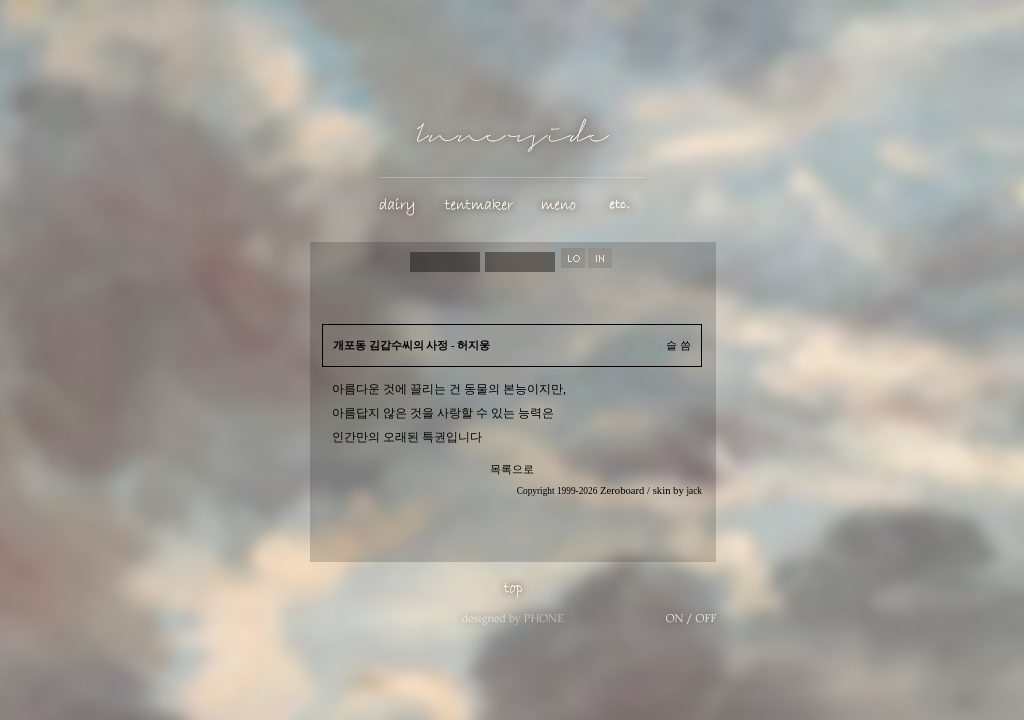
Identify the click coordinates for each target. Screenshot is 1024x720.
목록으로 (512, 469)
